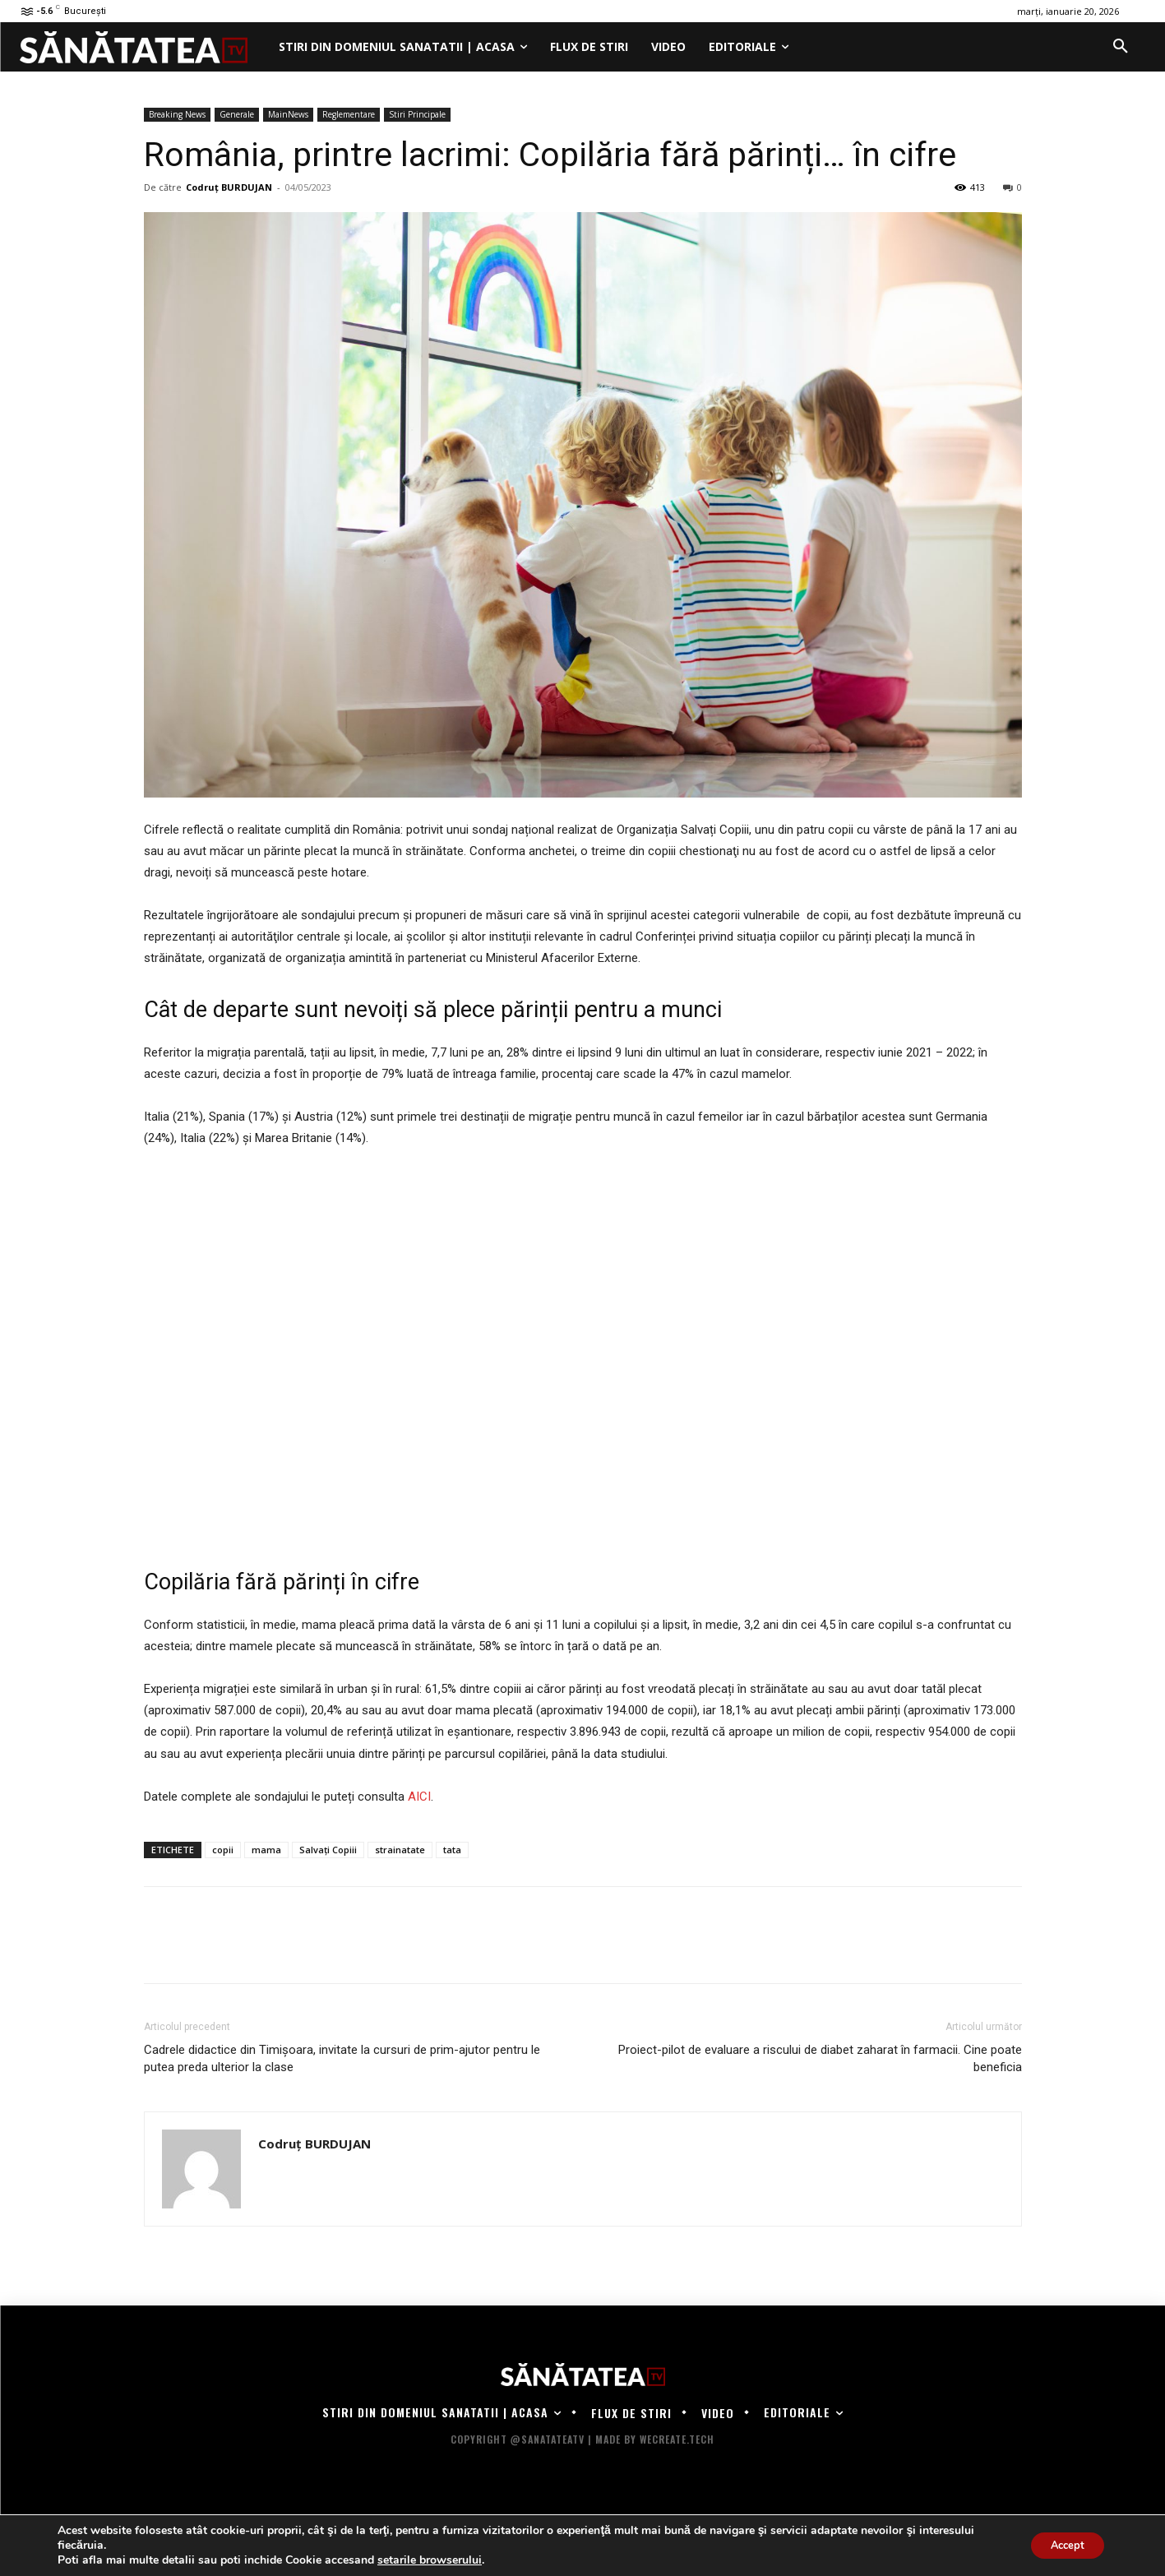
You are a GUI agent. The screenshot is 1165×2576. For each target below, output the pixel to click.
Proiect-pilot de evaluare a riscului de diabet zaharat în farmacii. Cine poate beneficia (820, 2058)
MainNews (288, 114)
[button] (1120, 47)
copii (222, 1849)
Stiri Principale (417, 114)
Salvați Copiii (328, 1849)
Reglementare (348, 114)
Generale (237, 114)
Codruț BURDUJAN (229, 187)
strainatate (400, 1849)
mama (266, 1849)
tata (452, 1849)
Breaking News (177, 114)
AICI (419, 1796)
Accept (1061, 2545)
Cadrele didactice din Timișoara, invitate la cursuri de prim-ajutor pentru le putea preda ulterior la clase (342, 2058)
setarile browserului (429, 2560)
